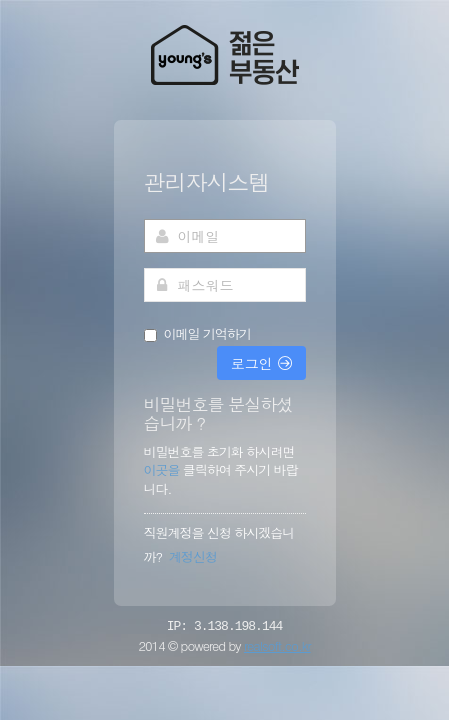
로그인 (261, 363)
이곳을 (163, 469)
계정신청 (193, 557)
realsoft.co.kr (277, 645)
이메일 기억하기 (207, 334)
